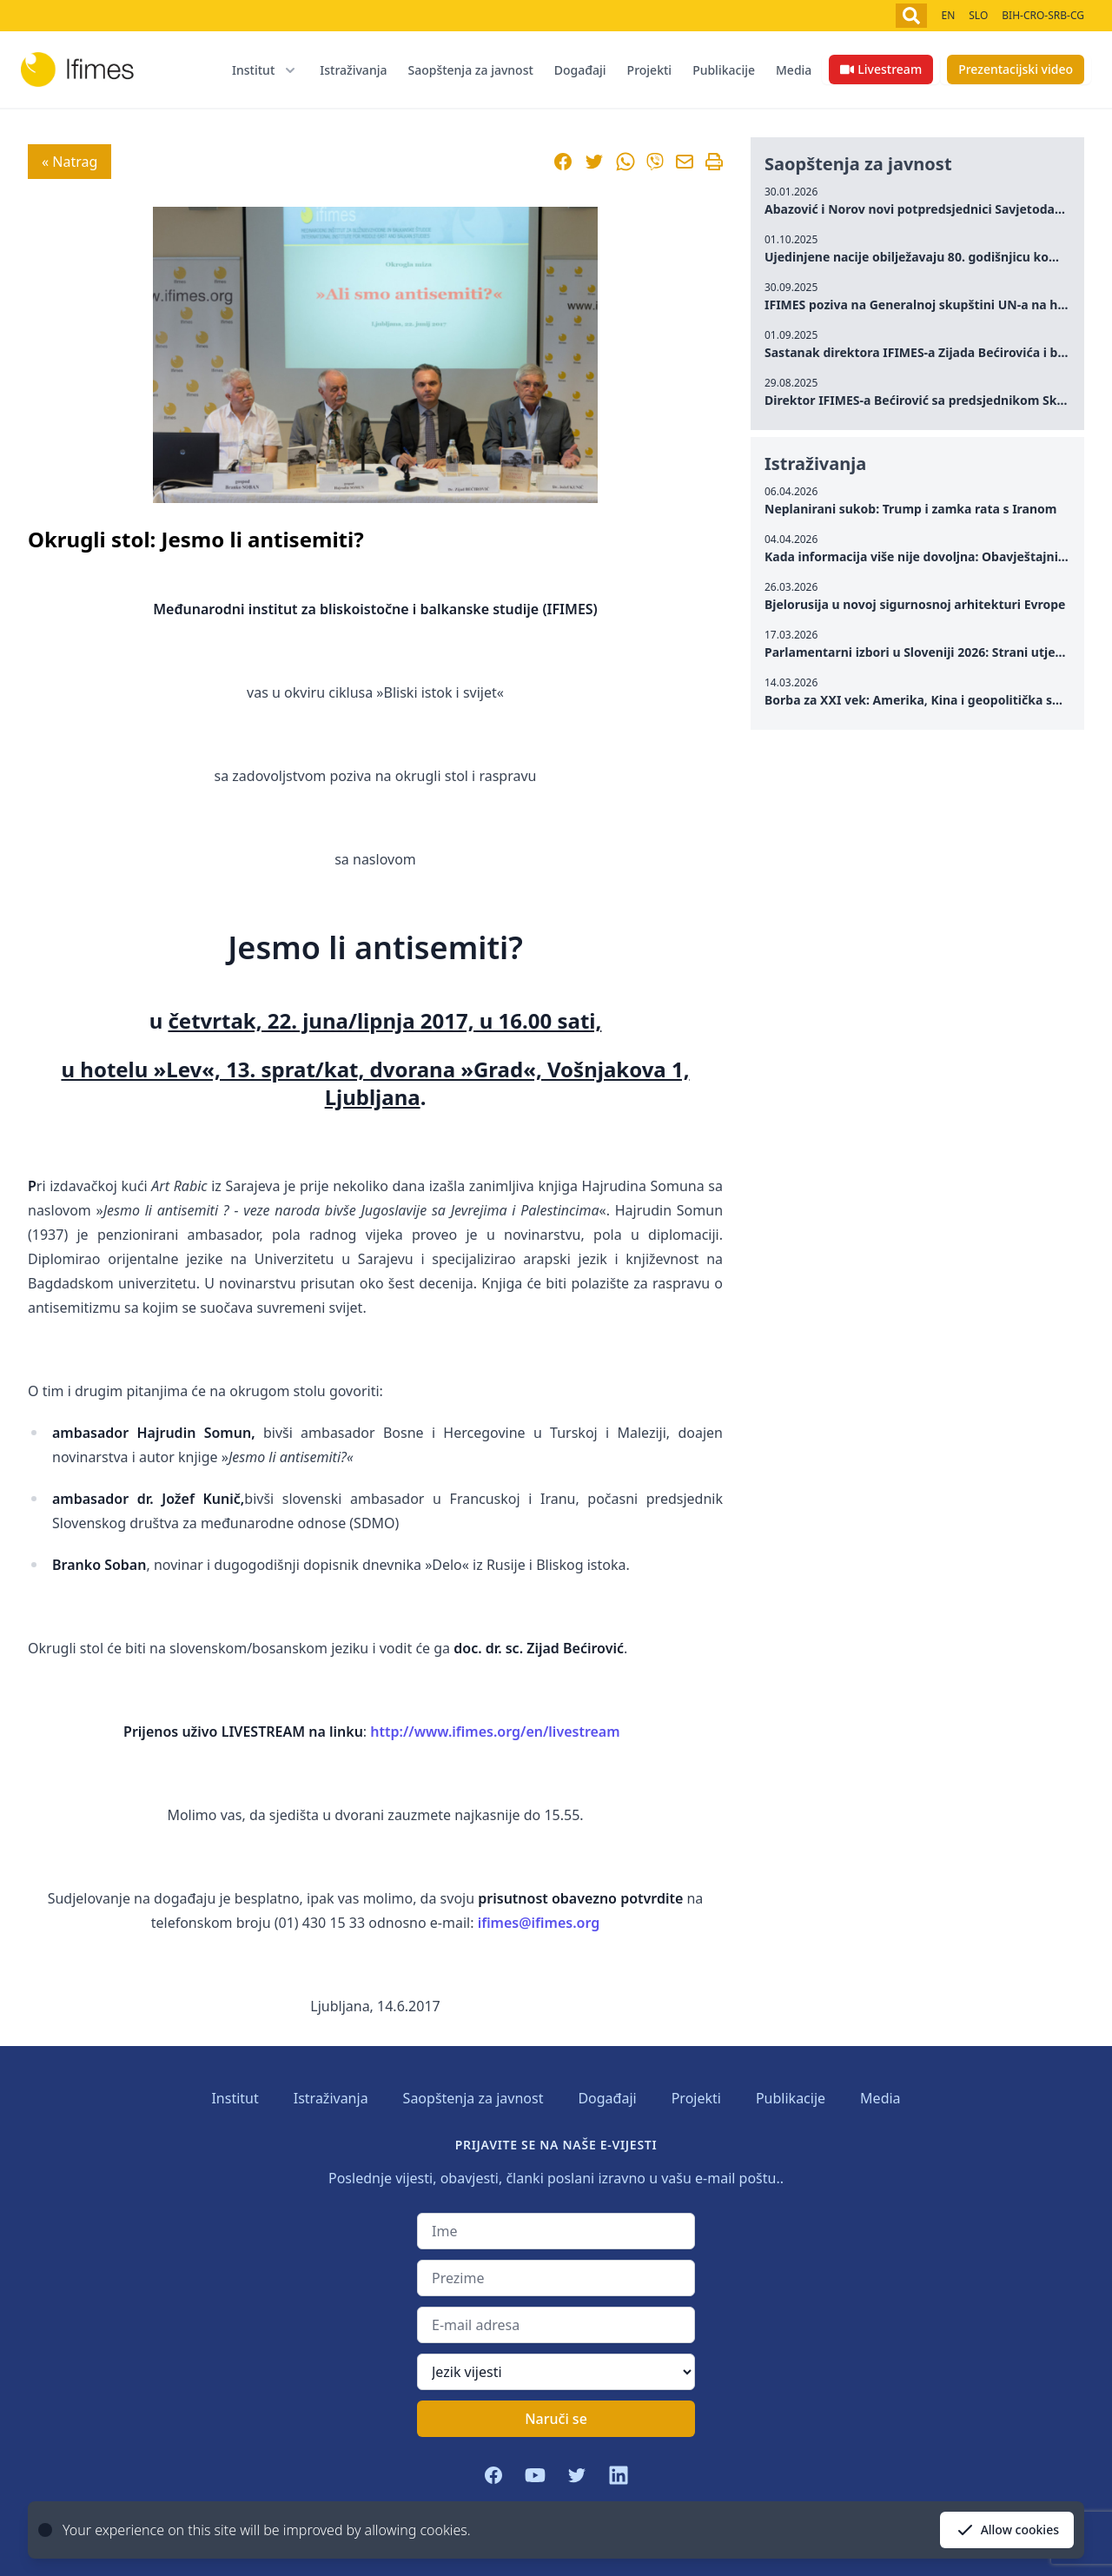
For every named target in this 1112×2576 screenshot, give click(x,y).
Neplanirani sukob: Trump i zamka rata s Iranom (910, 508)
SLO (978, 15)
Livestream (881, 69)
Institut (234, 2098)
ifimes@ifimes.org (539, 1922)
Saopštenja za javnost (470, 70)
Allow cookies (1007, 2530)
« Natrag (69, 161)
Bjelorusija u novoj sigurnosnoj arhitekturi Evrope (914, 604)
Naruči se (556, 2418)
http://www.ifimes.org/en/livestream (494, 1731)
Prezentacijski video (1015, 69)
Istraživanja (353, 70)
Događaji (580, 70)
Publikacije (723, 70)
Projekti (649, 70)
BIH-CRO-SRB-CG (1043, 15)
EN (948, 15)
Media (793, 70)
